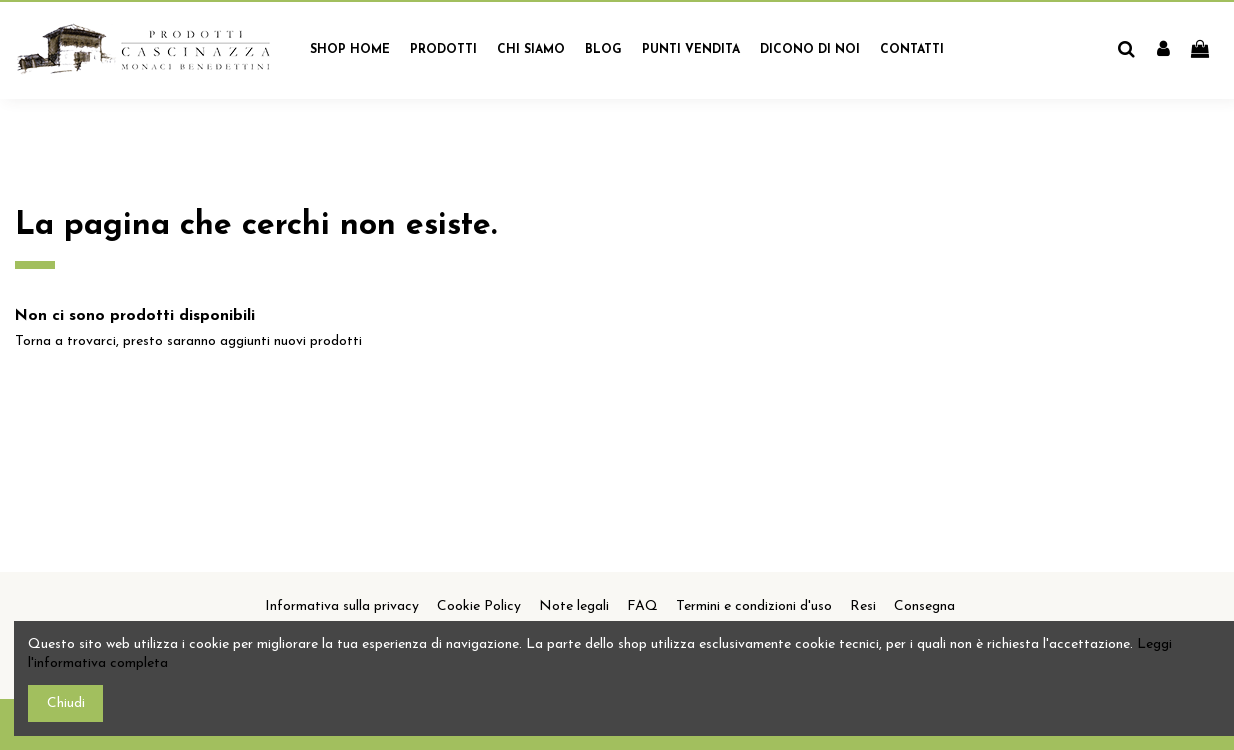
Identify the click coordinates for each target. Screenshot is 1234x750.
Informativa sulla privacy (342, 606)
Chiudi (66, 703)
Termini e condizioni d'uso (754, 606)
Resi (863, 606)
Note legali (574, 606)
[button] (443, 50)
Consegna (924, 606)
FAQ (642, 606)
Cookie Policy (479, 606)
